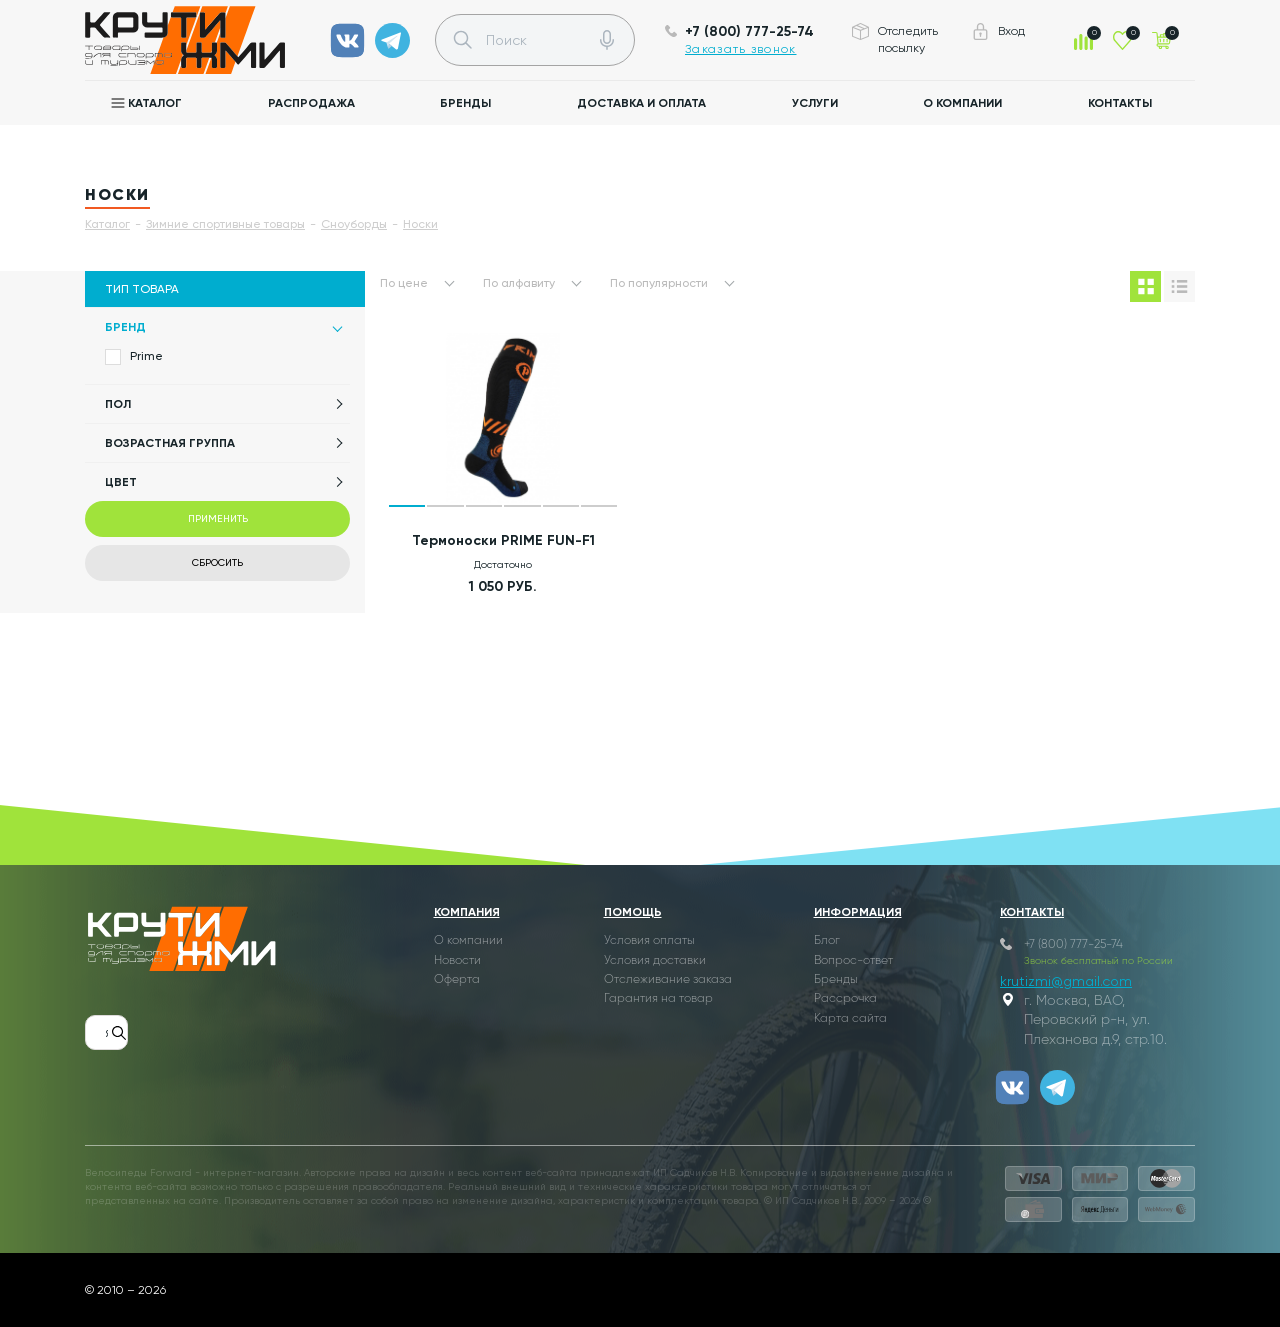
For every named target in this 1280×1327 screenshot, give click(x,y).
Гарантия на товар (658, 999)
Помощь (633, 912)
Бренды (465, 103)
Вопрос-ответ (853, 961)
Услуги (815, 103)
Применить (218, 518)
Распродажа (311, 103)
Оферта (457, 980)
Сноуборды (354, 224)
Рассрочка (845, 999)
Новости (457, 961)
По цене (404, 283)
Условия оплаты (649, 941)
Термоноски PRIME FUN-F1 (503, 540)
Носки (420, 224)
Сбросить (217, 562)
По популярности (659, 283)
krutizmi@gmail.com (1066, 981)
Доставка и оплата (641, 103)
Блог (827, 941)
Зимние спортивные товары (225, 224)
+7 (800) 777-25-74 (749, 31)
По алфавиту (519, 283)
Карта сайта (850, 1019)
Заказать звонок (741, 49)
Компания (467, 912)
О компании (962, 103)
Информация (858, 912)
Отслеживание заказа (668, 980)
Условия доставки (655, 961)
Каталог (155, 103)
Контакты (1120, 103)
